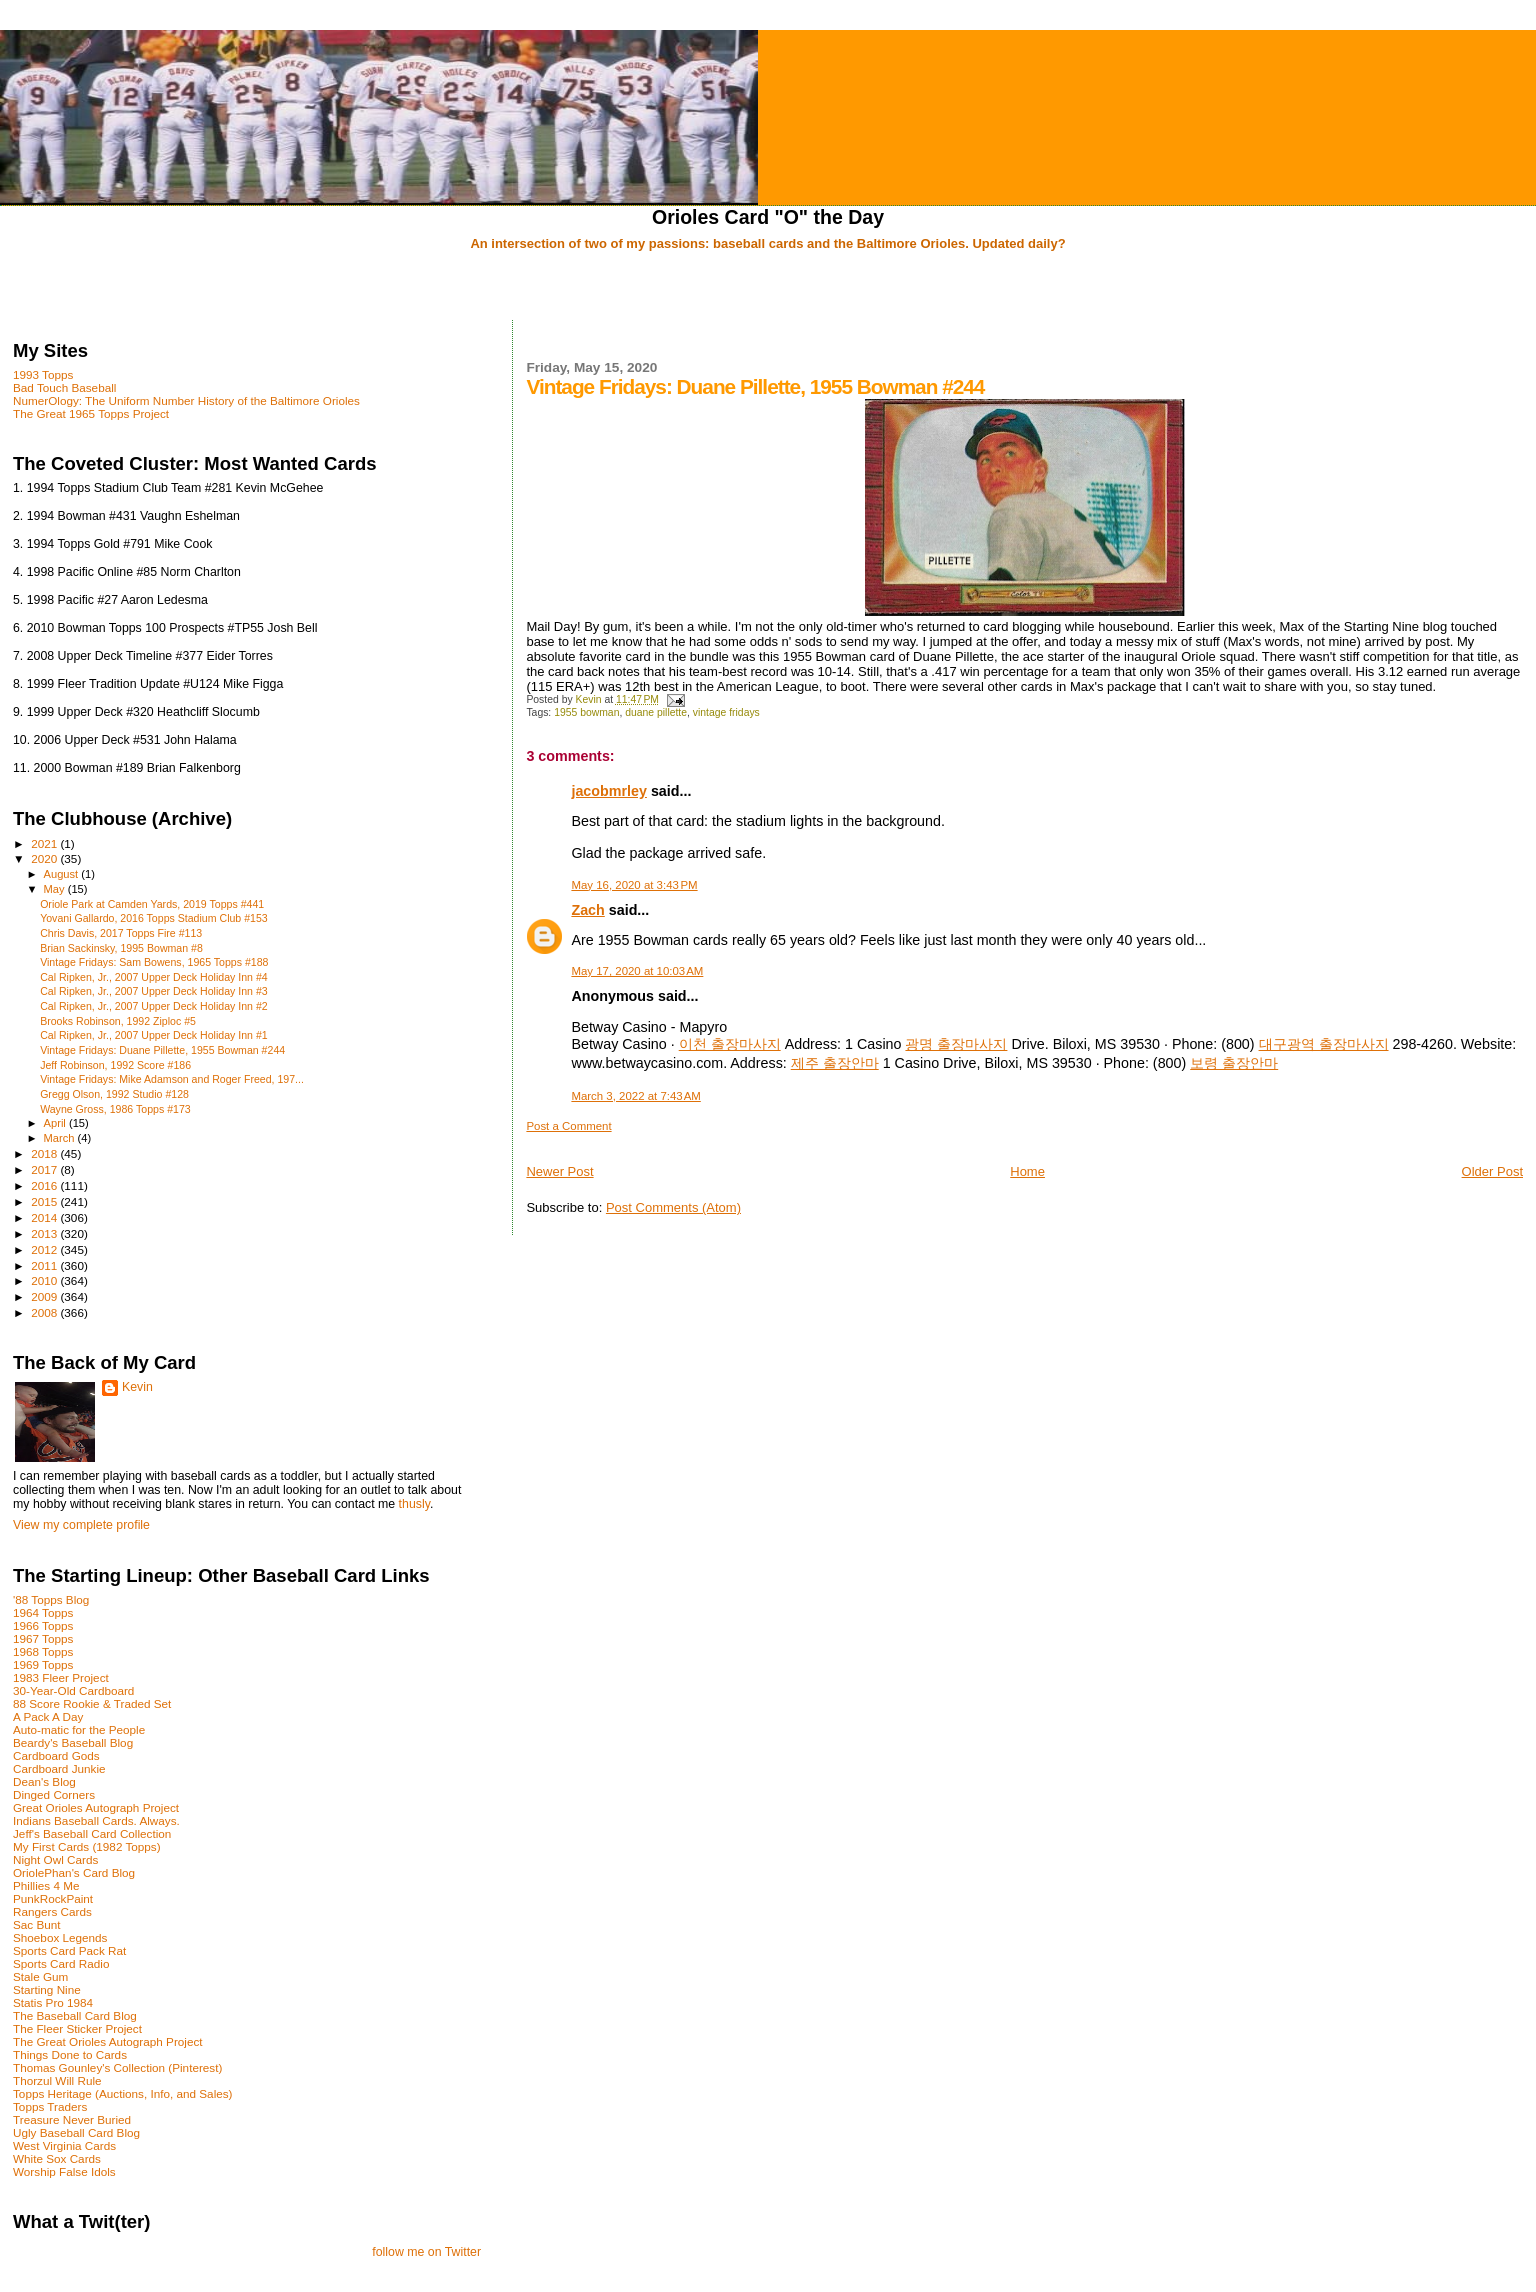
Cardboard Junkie (59, 1768)
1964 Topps (43, 1612)
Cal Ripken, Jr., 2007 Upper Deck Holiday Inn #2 (154, 1006)
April (56, 1123)
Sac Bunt (37, 1924)
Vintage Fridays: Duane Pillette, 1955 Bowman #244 (162, 1050)
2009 (45, 1296)
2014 (45, 1217)
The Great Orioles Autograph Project (108, 2041)
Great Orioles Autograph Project (96, 1807)
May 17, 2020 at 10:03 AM (637, 971)
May (56, 889)
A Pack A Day (48, 1716)
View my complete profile (81, 1525)
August (63, 874)
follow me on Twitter (426, 2252)
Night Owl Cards (55, 1859)
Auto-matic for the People (79, 1729)
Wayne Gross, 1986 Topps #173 (115, 1109)
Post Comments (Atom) (673, 1207)
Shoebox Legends (60, 1937)
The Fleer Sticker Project (77, 2028)
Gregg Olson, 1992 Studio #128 (114, 1094)
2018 (45, 1153)
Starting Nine (47, 1989)
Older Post (1492, 1171)
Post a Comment (568, 1126)
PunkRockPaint (53, 1898)
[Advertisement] (768, 287)
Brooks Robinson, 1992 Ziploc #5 (118, 1021)
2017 (45, 1169)
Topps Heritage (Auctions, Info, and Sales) (123, 2093)
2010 (45, 1280)
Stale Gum (40, 1976)
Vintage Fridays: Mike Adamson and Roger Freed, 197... (172, 1079)
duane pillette (656, 712)
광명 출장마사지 (956, 1044)
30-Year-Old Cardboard (73, 1690)
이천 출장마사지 (730, 1044)
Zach (587, 910)
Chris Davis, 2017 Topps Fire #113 (121, 933)
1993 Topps (43, 374)
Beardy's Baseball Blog (73, 1742)
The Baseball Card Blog (75, 2015)
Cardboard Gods (56, 1755)
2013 (45, 1233)
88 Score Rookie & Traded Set (92, 1703)
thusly (414, 1504)
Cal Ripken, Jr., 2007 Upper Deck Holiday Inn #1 (154, 1035)
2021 (45, 843)
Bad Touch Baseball (64, 387)
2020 (45, 858)
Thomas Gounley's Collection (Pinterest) (117, 2067)
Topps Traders (50, 2106)
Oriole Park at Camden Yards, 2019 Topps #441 (152, 904)
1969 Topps (43, 1664)
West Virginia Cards (64, 2145)
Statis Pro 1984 (53, 2002)
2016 (45, 1185)
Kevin (137, 1387)
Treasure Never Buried (72, 2119)
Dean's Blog (44, 1781)
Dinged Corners (54, 1794)
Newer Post (559, 1171)
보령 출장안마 (1234, 1063)
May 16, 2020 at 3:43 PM (634, 885)
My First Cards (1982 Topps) (87, 1846)
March (61, 1138)
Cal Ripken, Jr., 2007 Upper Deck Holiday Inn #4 (154, 977)
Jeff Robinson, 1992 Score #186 (115, 1065)
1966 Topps (43, 1625)
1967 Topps (43, 1638)
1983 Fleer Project (61, 1677)
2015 (45, 1201)
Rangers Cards (52, 1911)
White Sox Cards (57, 2158)
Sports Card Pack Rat (69, 1950)
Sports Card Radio (61, 1963)
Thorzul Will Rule (57, 2080)
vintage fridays (726, 712)
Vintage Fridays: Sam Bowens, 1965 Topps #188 (154, 962)
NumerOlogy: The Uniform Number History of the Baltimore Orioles (186, 400)
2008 (45, 1312)
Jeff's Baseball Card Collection (92, 1833)
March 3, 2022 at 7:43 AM (635, 1096)
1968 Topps (43, 1651)
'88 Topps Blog (51, 1599)
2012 (45, 1249)
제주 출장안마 (835, 1063)
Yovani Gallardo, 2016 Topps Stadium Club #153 (154, 918)
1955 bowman (586, 712)
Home (1027, 1171)
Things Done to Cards (70, 2054)
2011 (45, 1265)
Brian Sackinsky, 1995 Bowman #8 (121, 948)
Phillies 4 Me (46, 1885)
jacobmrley (609, 791)
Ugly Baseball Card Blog (76, 2132)
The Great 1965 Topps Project (91, 413)
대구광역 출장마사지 (1324, 1044)
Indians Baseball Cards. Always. (96, 1820)
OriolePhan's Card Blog (74, 1872)
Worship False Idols (64, 2171)
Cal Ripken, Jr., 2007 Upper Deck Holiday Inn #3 (154, 991)
